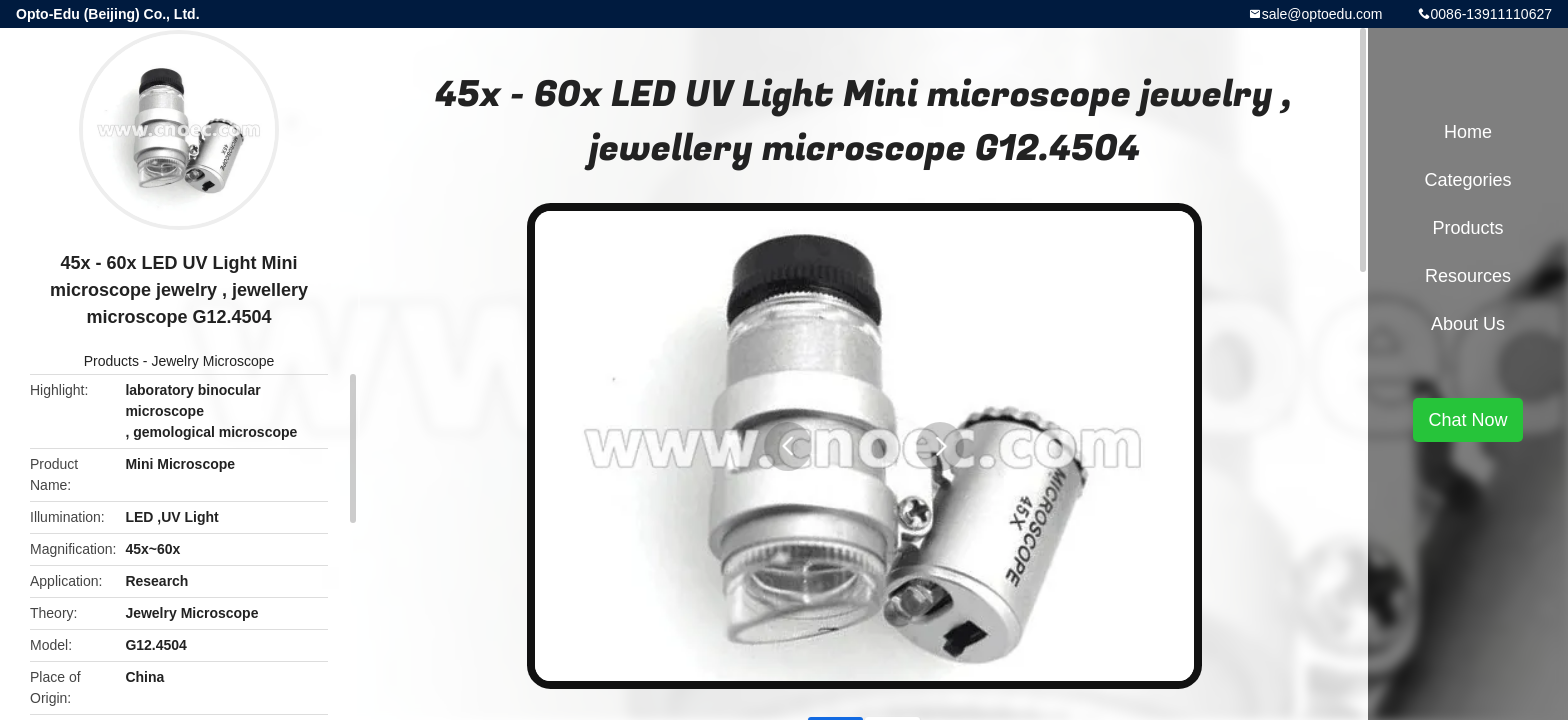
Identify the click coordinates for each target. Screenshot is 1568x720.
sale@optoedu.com (1322, 14)
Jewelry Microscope (212, 361)
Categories (1467, 180)
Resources (1468, 276)
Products (111, 361)
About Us (1468, 324)
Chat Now (1467, 420)
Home (1468, 132)
